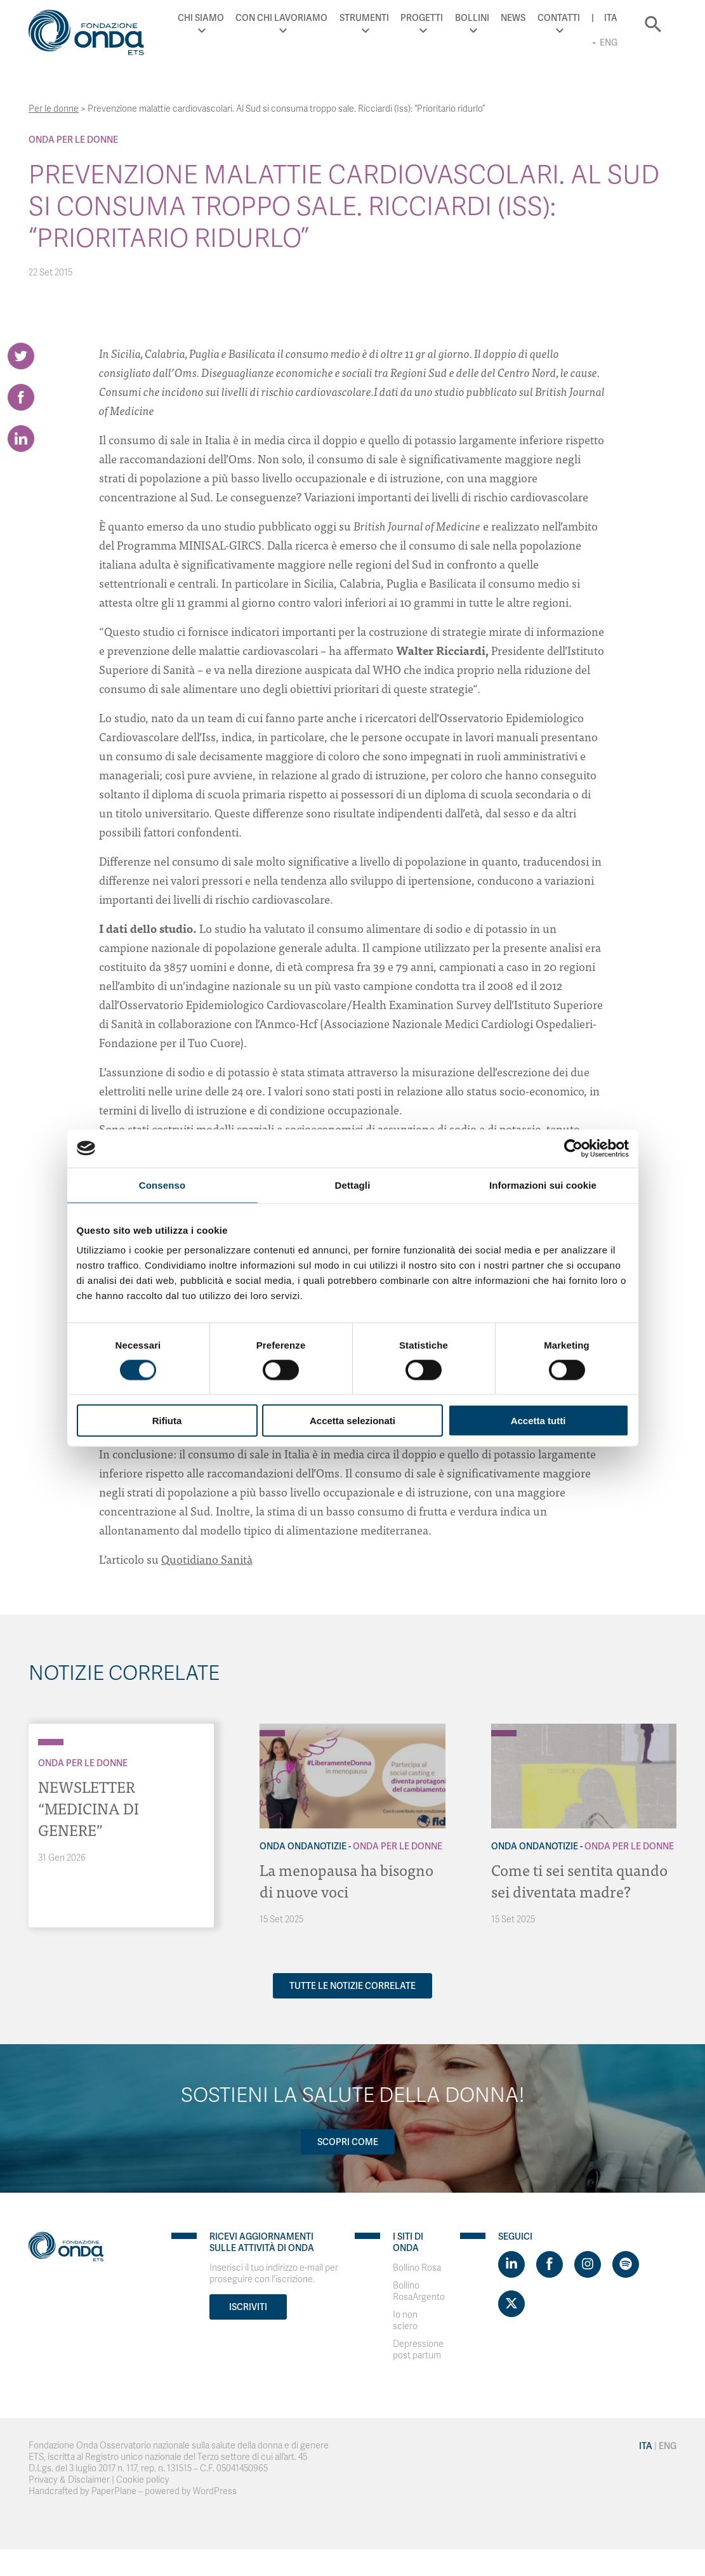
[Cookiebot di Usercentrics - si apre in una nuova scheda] (573, 1148)
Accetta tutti (538, 1420)
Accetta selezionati (352, 1420)
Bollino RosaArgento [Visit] (419, 2291)
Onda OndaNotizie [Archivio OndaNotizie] (303, 1846)
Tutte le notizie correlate (352, 1985)
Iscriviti (248, 2307)
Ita (610, 17)
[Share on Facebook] (21, 397)
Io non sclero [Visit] (405, 2320)
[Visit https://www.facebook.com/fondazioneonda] (549, 2264)
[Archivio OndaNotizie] (272, 1727)
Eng (608, 42)
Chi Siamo (201, 17)
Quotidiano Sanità (207, 1559)
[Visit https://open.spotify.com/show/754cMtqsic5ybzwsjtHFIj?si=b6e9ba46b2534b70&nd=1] (625, 2264)
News (513, 17)
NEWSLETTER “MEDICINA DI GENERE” (88, 1808)
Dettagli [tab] (353, 1184)
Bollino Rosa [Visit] (417, 2267)
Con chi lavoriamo (281, 17)
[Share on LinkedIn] (21, 438)
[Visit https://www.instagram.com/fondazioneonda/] (587, 2264)
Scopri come (347, 2142)
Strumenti (364, 17)
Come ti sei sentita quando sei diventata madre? (579, 1880)
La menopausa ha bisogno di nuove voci (346, 1880)
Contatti (558, 17)
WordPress (215, 2491)
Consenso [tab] (162, 1184)
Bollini (472, 17)
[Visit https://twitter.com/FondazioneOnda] (511, 2303)
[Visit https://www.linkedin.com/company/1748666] (511, 2264)
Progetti (421, 17)
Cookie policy (142, 2479)
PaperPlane (113, 2491)
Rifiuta (167, 1420)
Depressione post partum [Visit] (418, 2350)
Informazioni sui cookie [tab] (542, 1184)
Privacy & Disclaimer (69, 2479)
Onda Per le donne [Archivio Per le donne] (73, 139)
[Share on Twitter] (21, 356)
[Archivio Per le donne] (50, 1742)
